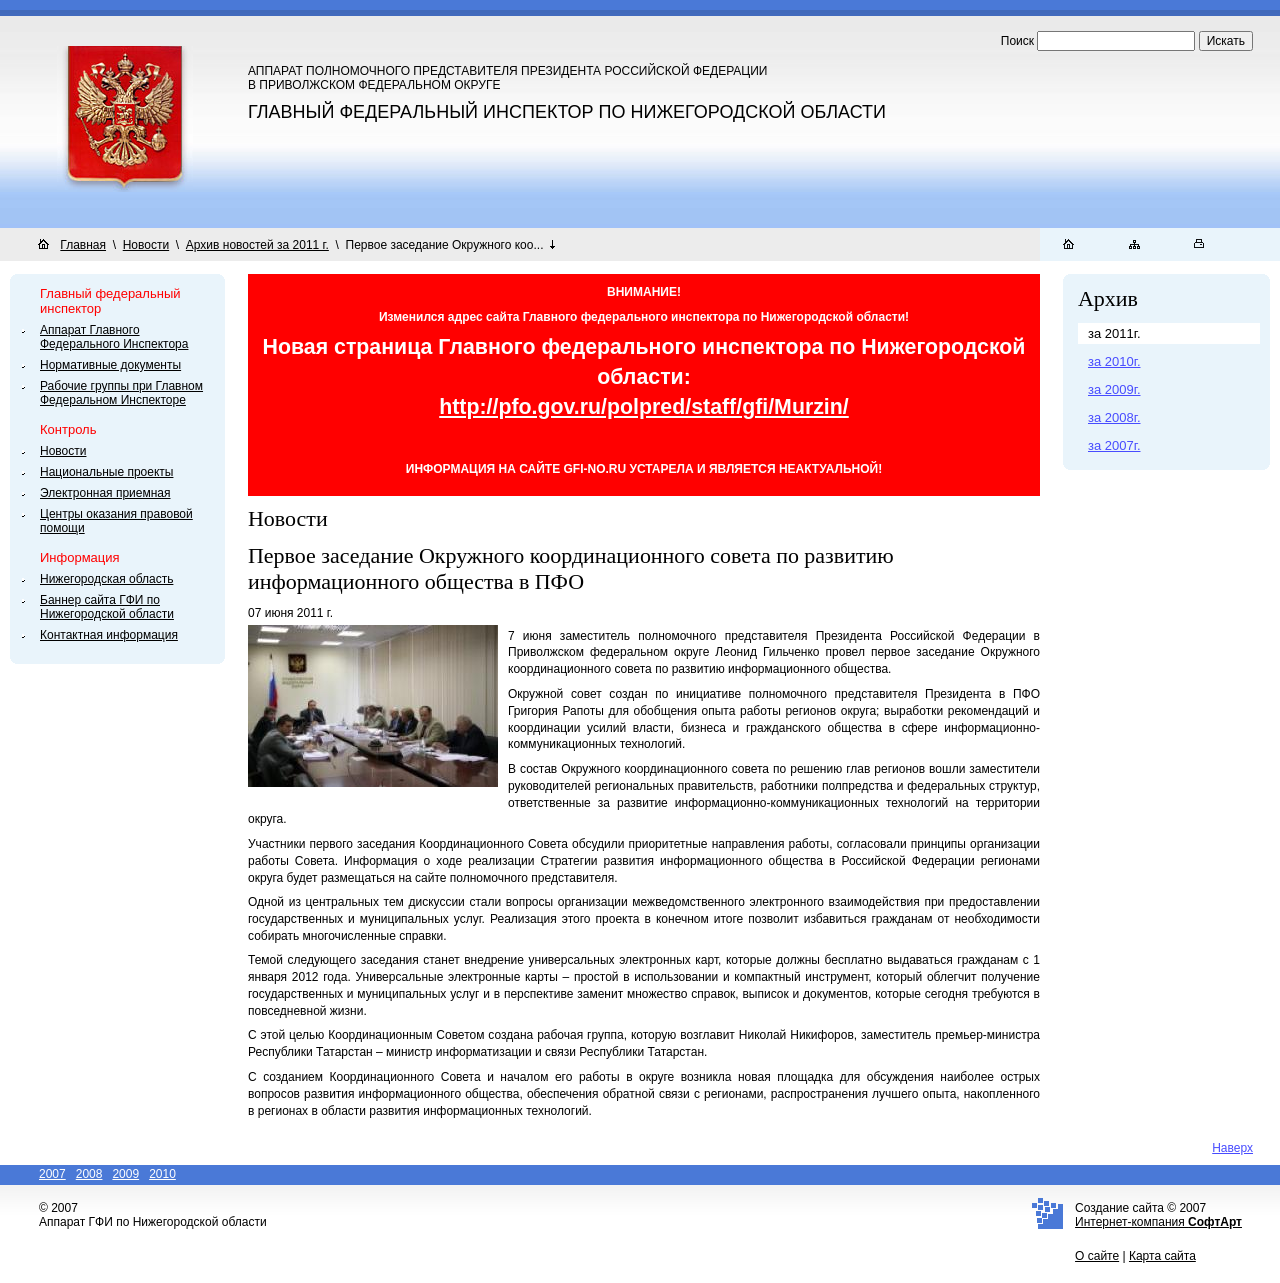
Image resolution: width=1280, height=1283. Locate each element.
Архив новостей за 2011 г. (257, 245)
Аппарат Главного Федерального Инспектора (114, 337)
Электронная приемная (105, 493)
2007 (52, 1174)
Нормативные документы (110, 365)
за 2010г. (1114, 361)
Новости (146, 245)
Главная (83, 245)
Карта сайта (1162, 1256)
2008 (89, 1174)
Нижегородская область (106, 579)
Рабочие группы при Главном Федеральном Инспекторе (121, 393)
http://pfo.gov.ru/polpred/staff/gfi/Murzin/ (644, 407)
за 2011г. (1114, 333)
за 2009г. (1114, 389)
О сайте (1097, 1256)
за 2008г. (1114, 417)
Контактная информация (109, 635)
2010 (162, 1174)
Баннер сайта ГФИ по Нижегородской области (107, 607)
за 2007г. (1114, 445)
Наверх (1232, 1148)
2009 (125, 1174)
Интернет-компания (1158, 1222)
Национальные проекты (106, 472)
